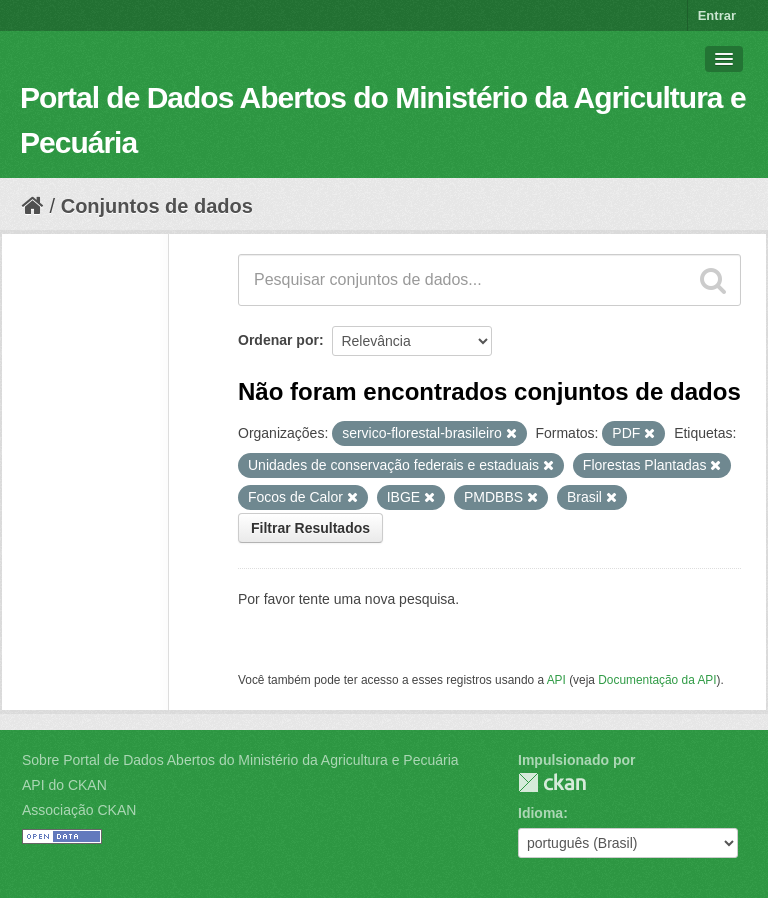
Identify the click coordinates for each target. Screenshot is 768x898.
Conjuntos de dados (157, 206)
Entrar (717, 15)
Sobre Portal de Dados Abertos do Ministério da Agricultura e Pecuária (240, 760)
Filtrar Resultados (310, 528)
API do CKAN (64, 785)
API (556, 680)
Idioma (540, 813)
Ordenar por (278, 340)
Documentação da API (657, 680)
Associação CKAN (79, 810)
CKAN (552, 782)
